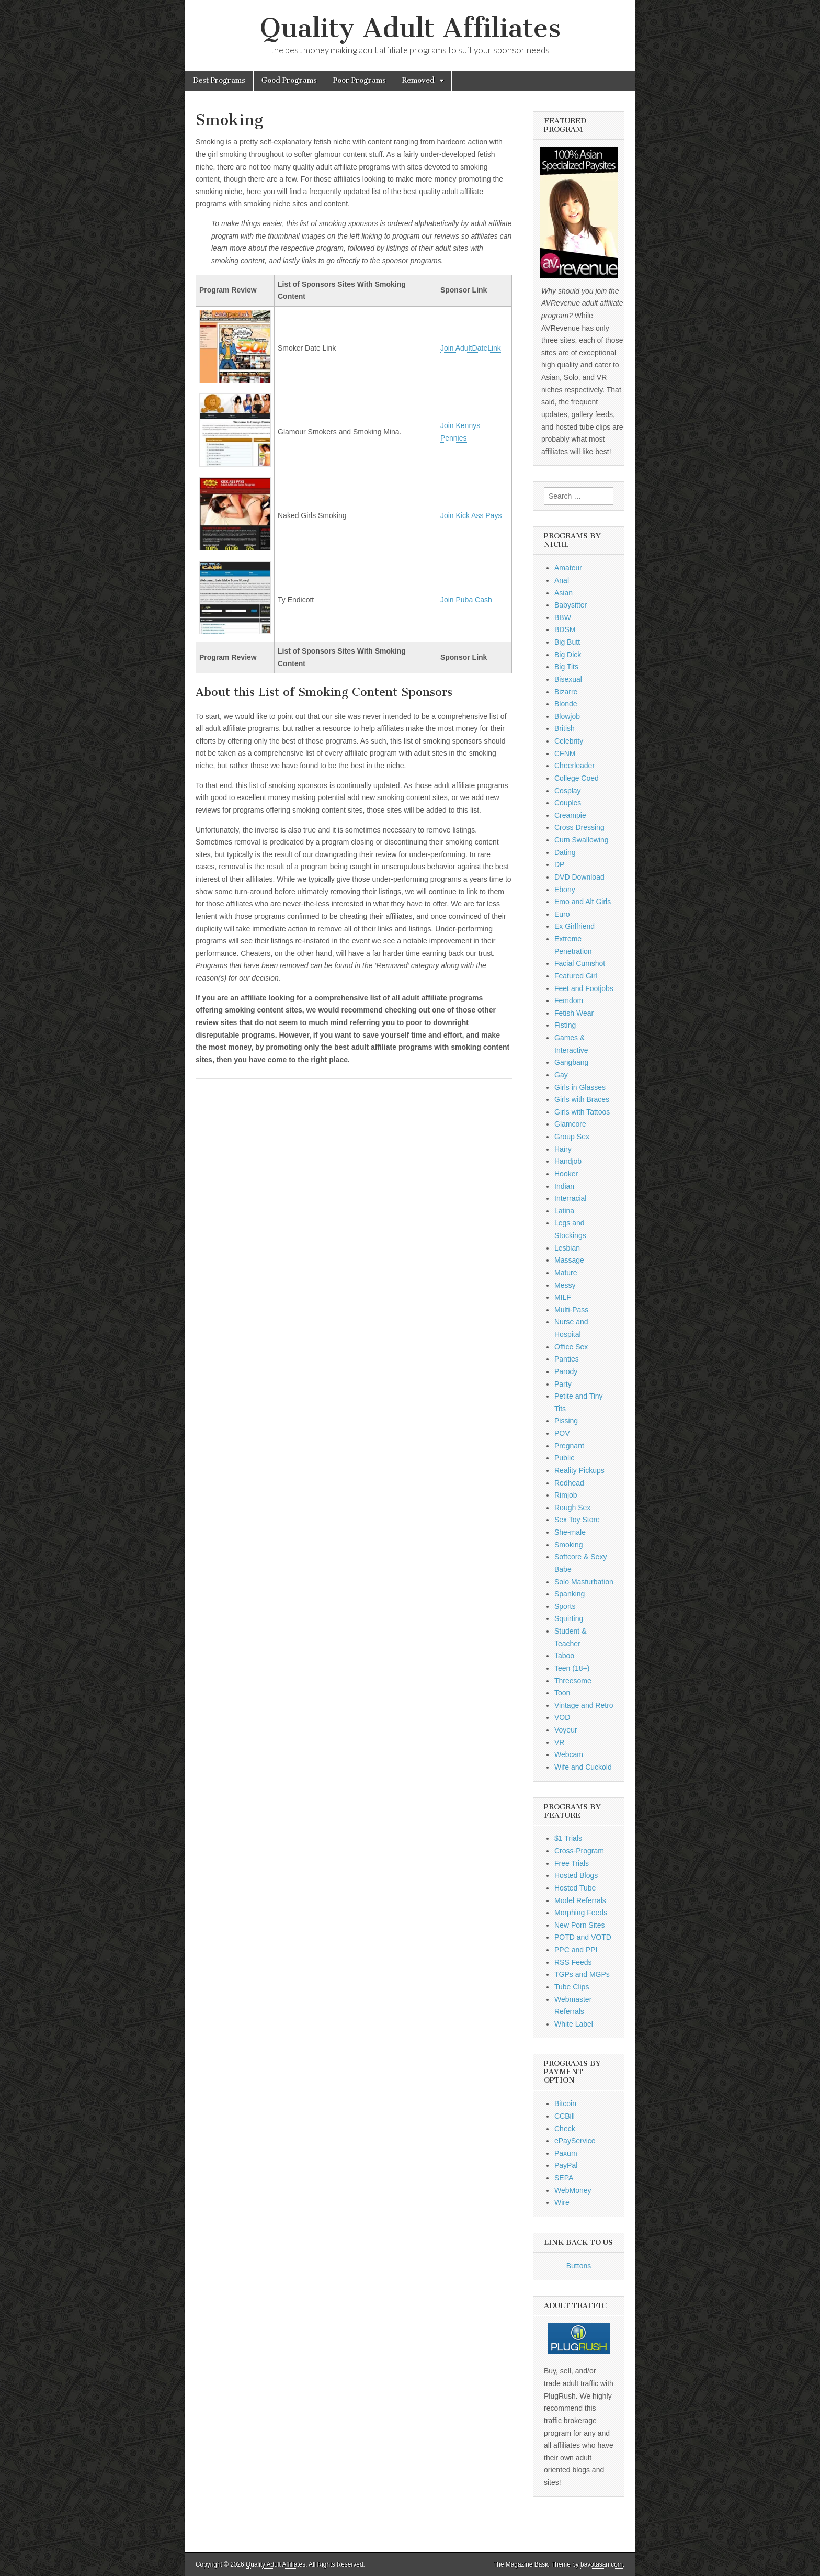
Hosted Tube (575, 1888)
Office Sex (571, 1347)
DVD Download (579, 877)
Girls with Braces (581, 1099)
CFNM (564, 753)
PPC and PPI (576, 1949)
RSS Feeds (573, 1962)
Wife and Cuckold (583, 1767)
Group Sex (571, 1136)
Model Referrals (580, 1900)
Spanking (569, 1594)
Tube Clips (571, 1987)
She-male (570, 1532)
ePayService (575, 2140)
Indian (564, 1186)
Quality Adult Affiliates (410, 28)
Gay (561, 1075)
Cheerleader (574, 765)
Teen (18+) (571, 1668)
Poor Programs (359, 80)
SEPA (563, 2178)
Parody (565, 1371)
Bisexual (568, 679)
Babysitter (570, 605)
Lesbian (567, 1248)
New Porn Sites (579, 1925)
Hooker (566, 1173)
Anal (561, 580)
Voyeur (565, 1730)
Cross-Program (579, 1851)
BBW (562, 617)
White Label (573, 2024)
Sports (564, 1606)
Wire (562, 2202)
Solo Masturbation (583, 1582)
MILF (562, 1297)
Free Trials (571, 1863)
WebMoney (572, 2190)
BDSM (564, 629)
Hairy (563, 1149)
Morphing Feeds (580, 1912)
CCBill (564, 2116)
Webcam (568, 1754)
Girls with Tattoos (582, 1112)
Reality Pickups (579, 1470)
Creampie (570, 815)
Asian (563, 593)
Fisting (565, 1025)
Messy (564, 1285)
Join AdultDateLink (470, 348)
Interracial (570, 1198)
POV (562, 1433)
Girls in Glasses (580, 1087)
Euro (562, 914)
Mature (565, 1272)
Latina (564, 1211)
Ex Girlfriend (574, 926)
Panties (566, 1359)
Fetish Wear (574, 1013)
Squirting (568, 1618)
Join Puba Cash (466, 599)
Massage (569, 1260)
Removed (418, 80)
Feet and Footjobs (583, 988)
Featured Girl (575, 976)
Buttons (578, 2266)
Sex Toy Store (577, 1519)
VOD (562, 1717)
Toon (562, 1693)
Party (563, 1384)
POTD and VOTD (582, 1937)
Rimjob (565, 1495)
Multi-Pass (571, 1310)
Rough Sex (572, 1507)
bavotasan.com (601, 2564)
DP (559, 864)
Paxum (565, 2153)
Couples (567, 802)
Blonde (565, 704)
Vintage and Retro (583, 1705)
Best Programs (219, 80)
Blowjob (567, 716)
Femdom (568, 1000)
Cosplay (567, 790)
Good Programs (289, 80)
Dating (564, 852)
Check (564, 2128)
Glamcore (570, 1124)
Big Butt (567, 642)
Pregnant (569, 1446)
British (564, 728)
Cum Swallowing (581, 840)
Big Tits (566, 666)
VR (559, 1742)
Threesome (572, 1681)
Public (564, 1458)
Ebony (564, 889)
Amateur (568, 568)
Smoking (568, 1544)
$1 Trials (568, 1838)
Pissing (566, 1420)
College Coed (576, 778)
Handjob (568, 1161)
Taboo (564, 1655)
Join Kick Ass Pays (471, 515)
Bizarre (565, 692)
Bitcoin (565, 2103)
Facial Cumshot (579, 963)
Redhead (569, 1483)
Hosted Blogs (576, 1875)
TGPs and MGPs (582, 1974)
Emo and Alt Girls (582, 901)
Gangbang (571, 1062)
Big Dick (567, 654)
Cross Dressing (579, 827)
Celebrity (568, 741)
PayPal (565, 2165)
